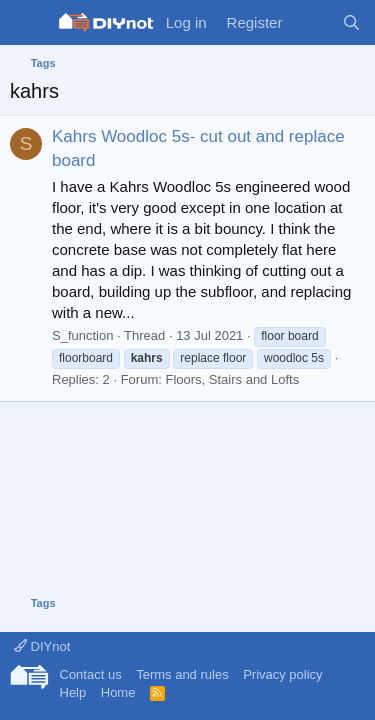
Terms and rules (182, 674)
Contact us (91, 674)
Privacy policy (282, 674)
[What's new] (311, 22)
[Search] (351, 22)
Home (118, 692)
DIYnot (42, 646)
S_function (82, 335)
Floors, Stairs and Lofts (232, 379)
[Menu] (27, 23)
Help (73, 692)
